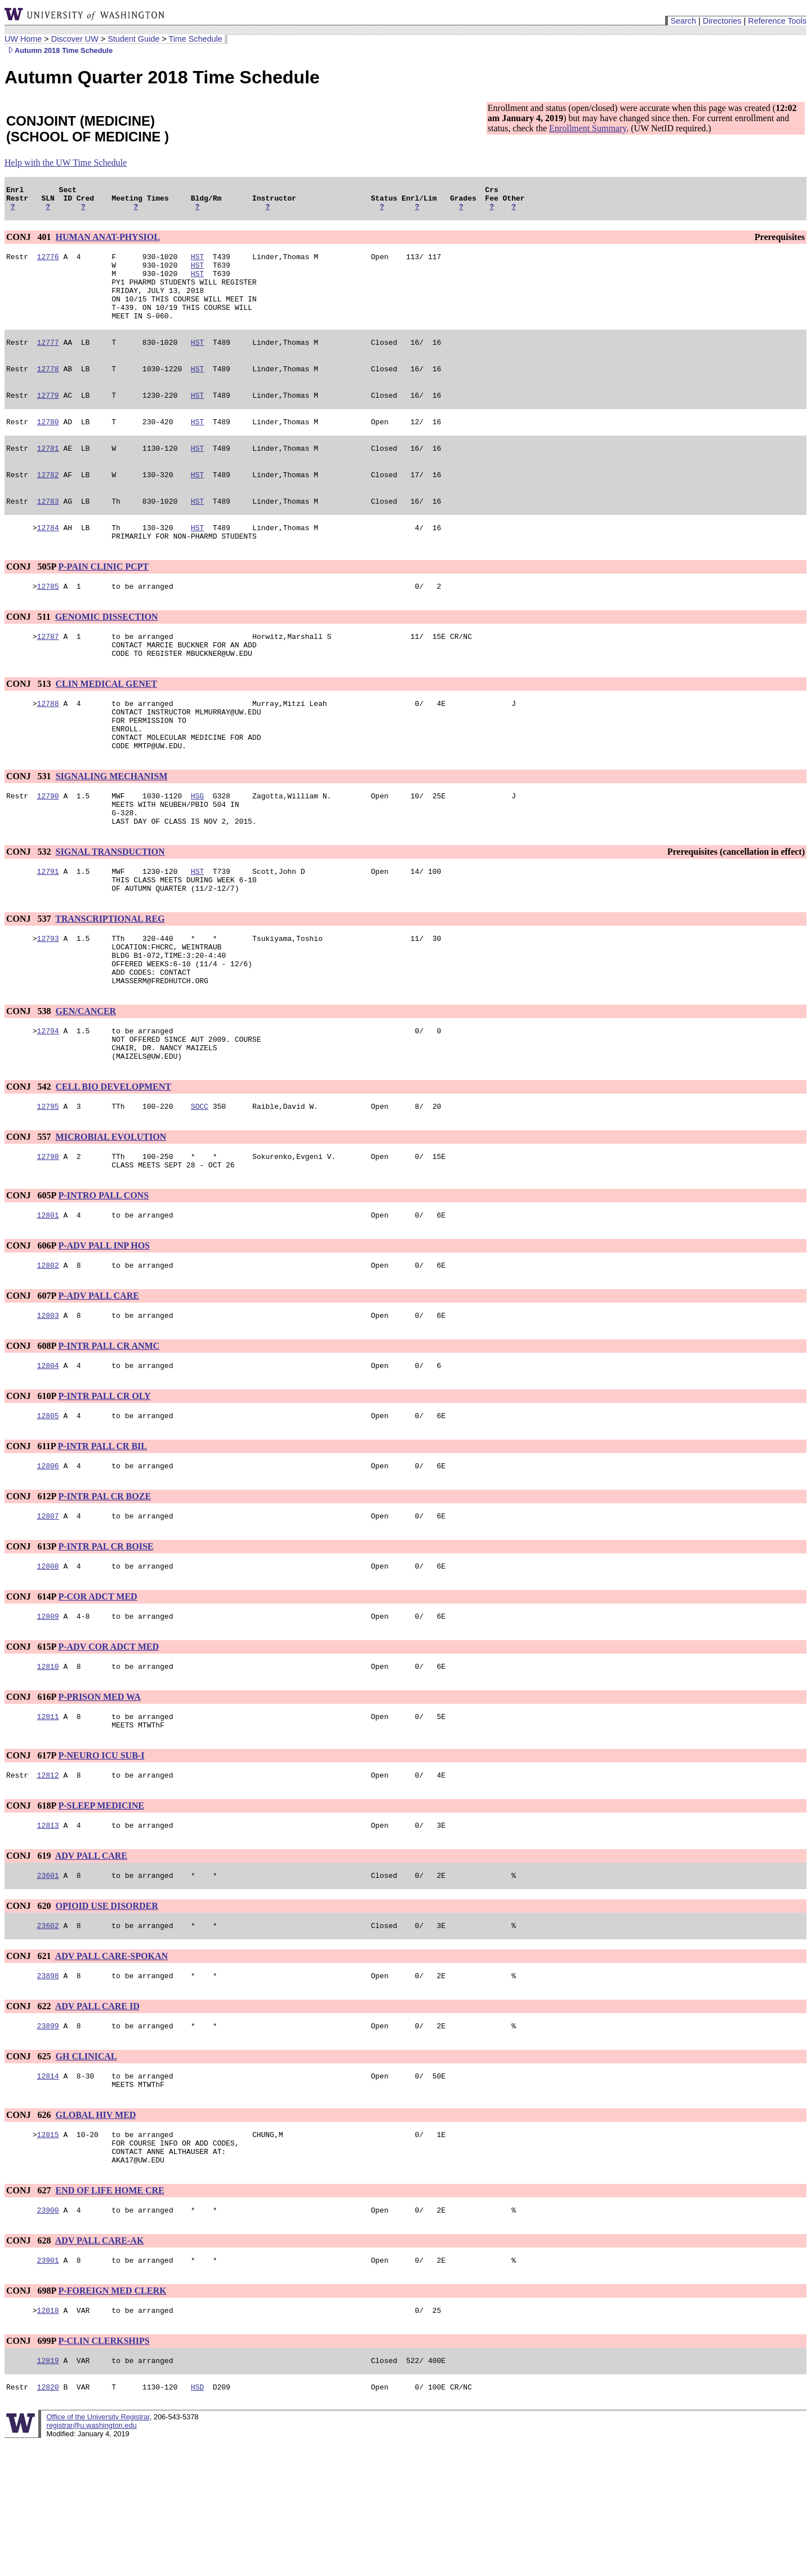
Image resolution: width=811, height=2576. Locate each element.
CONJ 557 (30, 1218)
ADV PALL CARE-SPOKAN (111, 2067)
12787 (48, 673)
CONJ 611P (31, 1539)
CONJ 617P (31, 1860)
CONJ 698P (31, 2419)
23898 (48, 2089)
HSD (197, 2520)
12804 (48, 1456)
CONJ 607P (31, 1383)
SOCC (199, 1187)
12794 (48, 1105)
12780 (48, 447)
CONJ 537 (30, 981)
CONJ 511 (29, 652)
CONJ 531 (30, 827)
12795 (48, 1187)
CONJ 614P (31, 1694)
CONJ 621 (30, 2067)
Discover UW (75, 38)
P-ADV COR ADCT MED (108, 1746)
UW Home (23, 38)
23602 (48, 2037)
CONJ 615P (31, 1746)
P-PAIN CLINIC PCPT (103, 600)
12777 (48, 362)
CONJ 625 (30, 2171)
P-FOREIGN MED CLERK (112, 2419)
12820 (48, 2520)
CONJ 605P (31, 1280)
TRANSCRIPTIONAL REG (109, 981)
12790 (48, 848)
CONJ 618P (31, 1912)
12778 (48, 390)
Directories (722, 20)
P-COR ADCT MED (97, 1694)
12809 (48, 1716)
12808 (48, 1664)
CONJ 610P (31, 1487)
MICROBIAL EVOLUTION (111, 1218)
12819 (48, 2492)
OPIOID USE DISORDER (107, 2015)
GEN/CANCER (86, 1084)
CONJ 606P (31, 1331)
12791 (48, 930)
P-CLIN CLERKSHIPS (103, 2471)
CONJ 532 (30, 909)
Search (683, 20)
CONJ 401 (30, 242)
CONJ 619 (30, 1964)
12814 (48, 2192)
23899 (48, 2140)
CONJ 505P (31, 600)
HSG (197, 848)
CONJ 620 (30, 2015)
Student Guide (133, 38)
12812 (48, 1881)
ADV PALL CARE (91, 1964)
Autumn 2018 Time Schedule (59, 50)
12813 (48, 1933)
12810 (48, 1767)
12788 (48, 745)
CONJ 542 (30, 1166)
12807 (48, 1612)
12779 (48, 419)
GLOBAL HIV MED (96, 2233)
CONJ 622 (30, 2119)
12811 (48, 1819)
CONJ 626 (30, 2233)
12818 (48, 2440)
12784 (48, 559)
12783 (48, 531)
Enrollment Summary (587, 128)
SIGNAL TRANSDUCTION (110, 909)
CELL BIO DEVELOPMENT (113, 1166)
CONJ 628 (30, 2367)
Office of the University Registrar (97, 2550)
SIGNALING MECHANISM (112, 827)
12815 (48, 2254)
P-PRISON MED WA (99, 1798)
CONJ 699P (31, 2471)
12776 (48, 263)
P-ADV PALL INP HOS (104, 1331)
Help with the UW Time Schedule (66, 162)
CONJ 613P (31, 1642)
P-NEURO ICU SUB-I (101, 1860)
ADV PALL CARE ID (97, 2119)
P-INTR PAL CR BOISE (105, 1642)
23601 (48, 1985)
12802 (48, 1353)
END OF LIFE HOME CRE (110, 2315)
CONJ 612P (31, 1591)
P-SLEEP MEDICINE (101, 1912)
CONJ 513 (30, 724)
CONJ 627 (30, 2315)
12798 (48, 1239)
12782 (48, 503)
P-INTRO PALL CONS (103, 1280)
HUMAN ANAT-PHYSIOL (108, 242)
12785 (48, 621)
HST (197, 263)
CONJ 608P (31, 1435)
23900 (48, 2336)
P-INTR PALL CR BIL (102, 1539)
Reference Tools (777, 20)
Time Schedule (195, 38)
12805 (48, 1508)
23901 (48, 2388)
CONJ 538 (30, 1084)
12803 (48, 1405)
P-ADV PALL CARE (98, 1383)
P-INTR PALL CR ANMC (108, 1435)
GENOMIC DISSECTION (106, 652)
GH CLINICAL (86, 2171)
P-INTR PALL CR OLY (104, 1487)
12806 (48, 1560)
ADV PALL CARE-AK (99, 2367)
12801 (48, 1301)
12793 (48, 1002)
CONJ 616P (31, 1798)
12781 (48, 475)
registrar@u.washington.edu (91, 2559)
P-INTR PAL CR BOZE (104, 1591)
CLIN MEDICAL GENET (106, 724)
